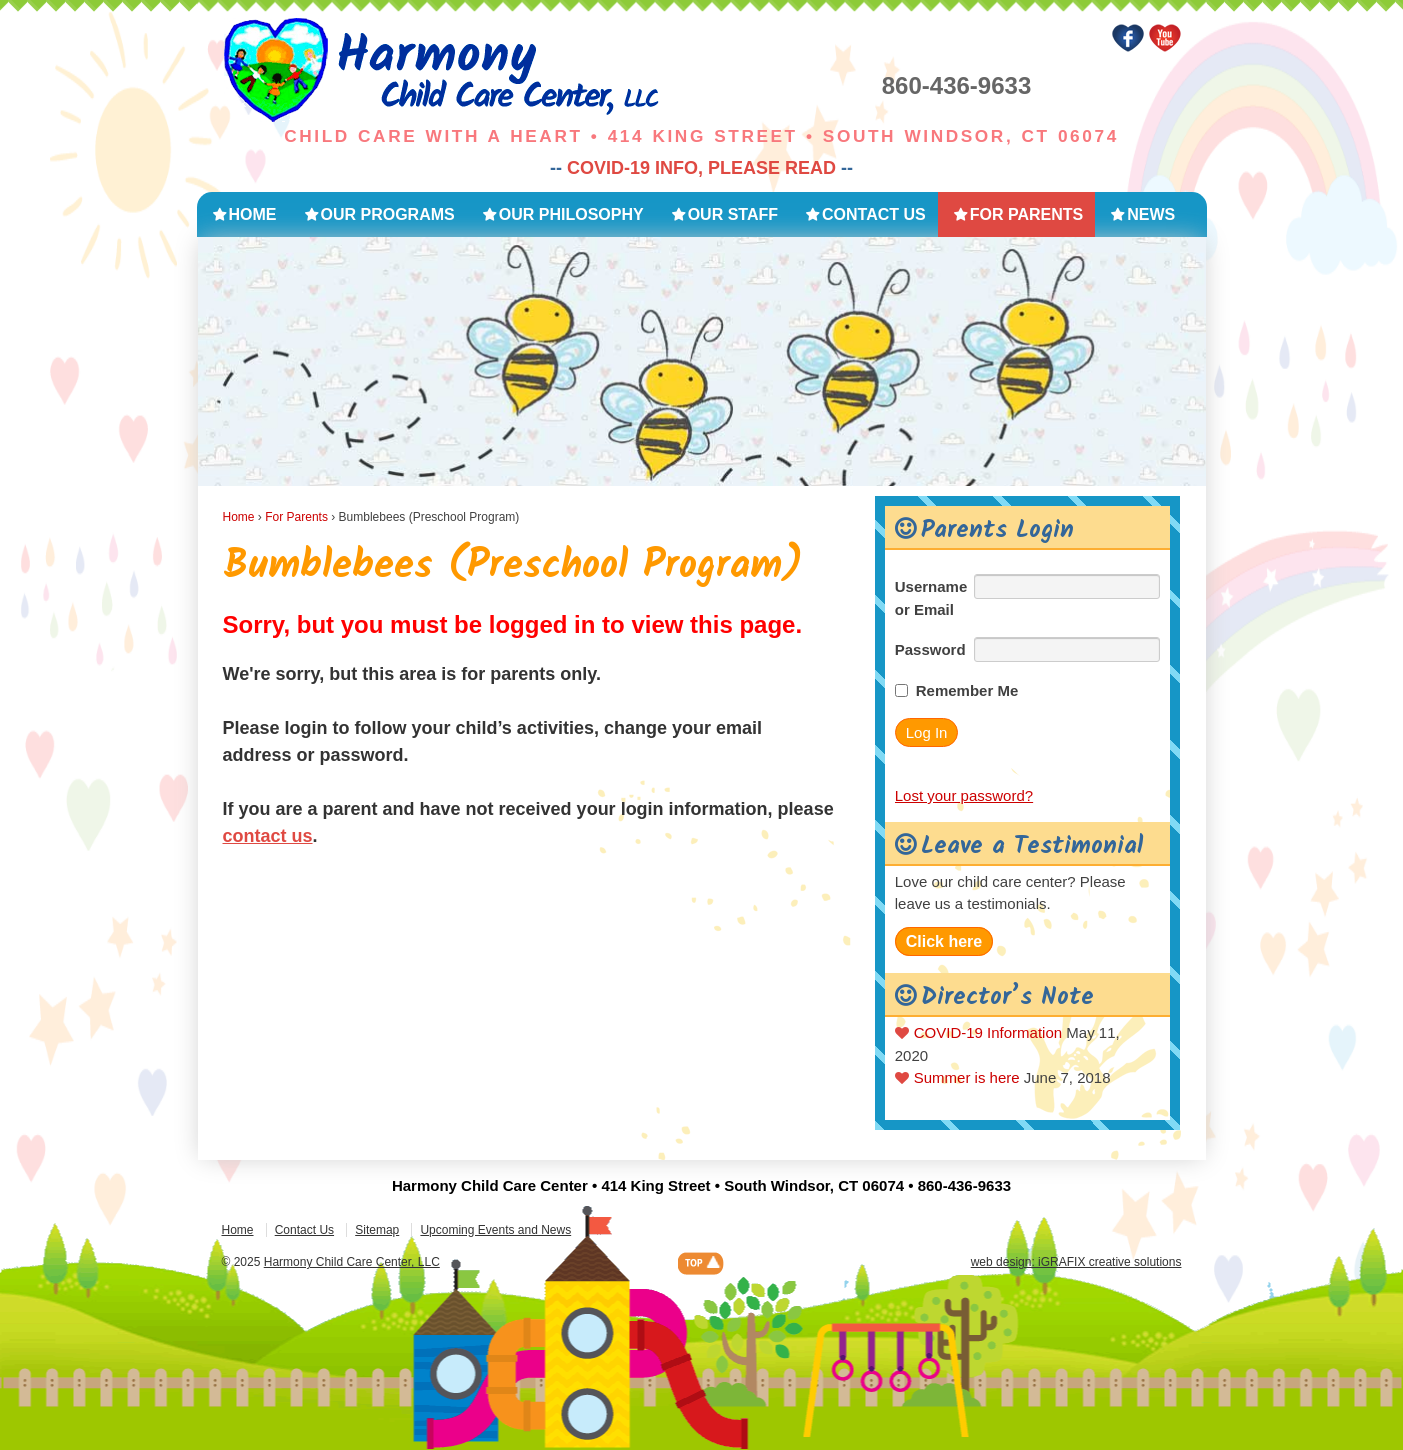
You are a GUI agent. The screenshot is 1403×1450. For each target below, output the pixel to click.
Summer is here (967, 1077)
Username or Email (931, 598)
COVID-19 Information (988, 1032)
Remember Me (967, 690)
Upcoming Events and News (495, 1230)
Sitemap (377, 1230)
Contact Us (874, 214)
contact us (268, 836)
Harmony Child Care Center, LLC (352, 1262)
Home (253, 214)
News (1151, 214)
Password (930, 649)
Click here (944, 941)
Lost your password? (964, 795)
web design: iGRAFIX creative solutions (1076, 1262)
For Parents (1026, 214)
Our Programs (388, 214)
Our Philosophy (571, 214)
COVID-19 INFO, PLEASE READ (701, 168)
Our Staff (733, 214)
